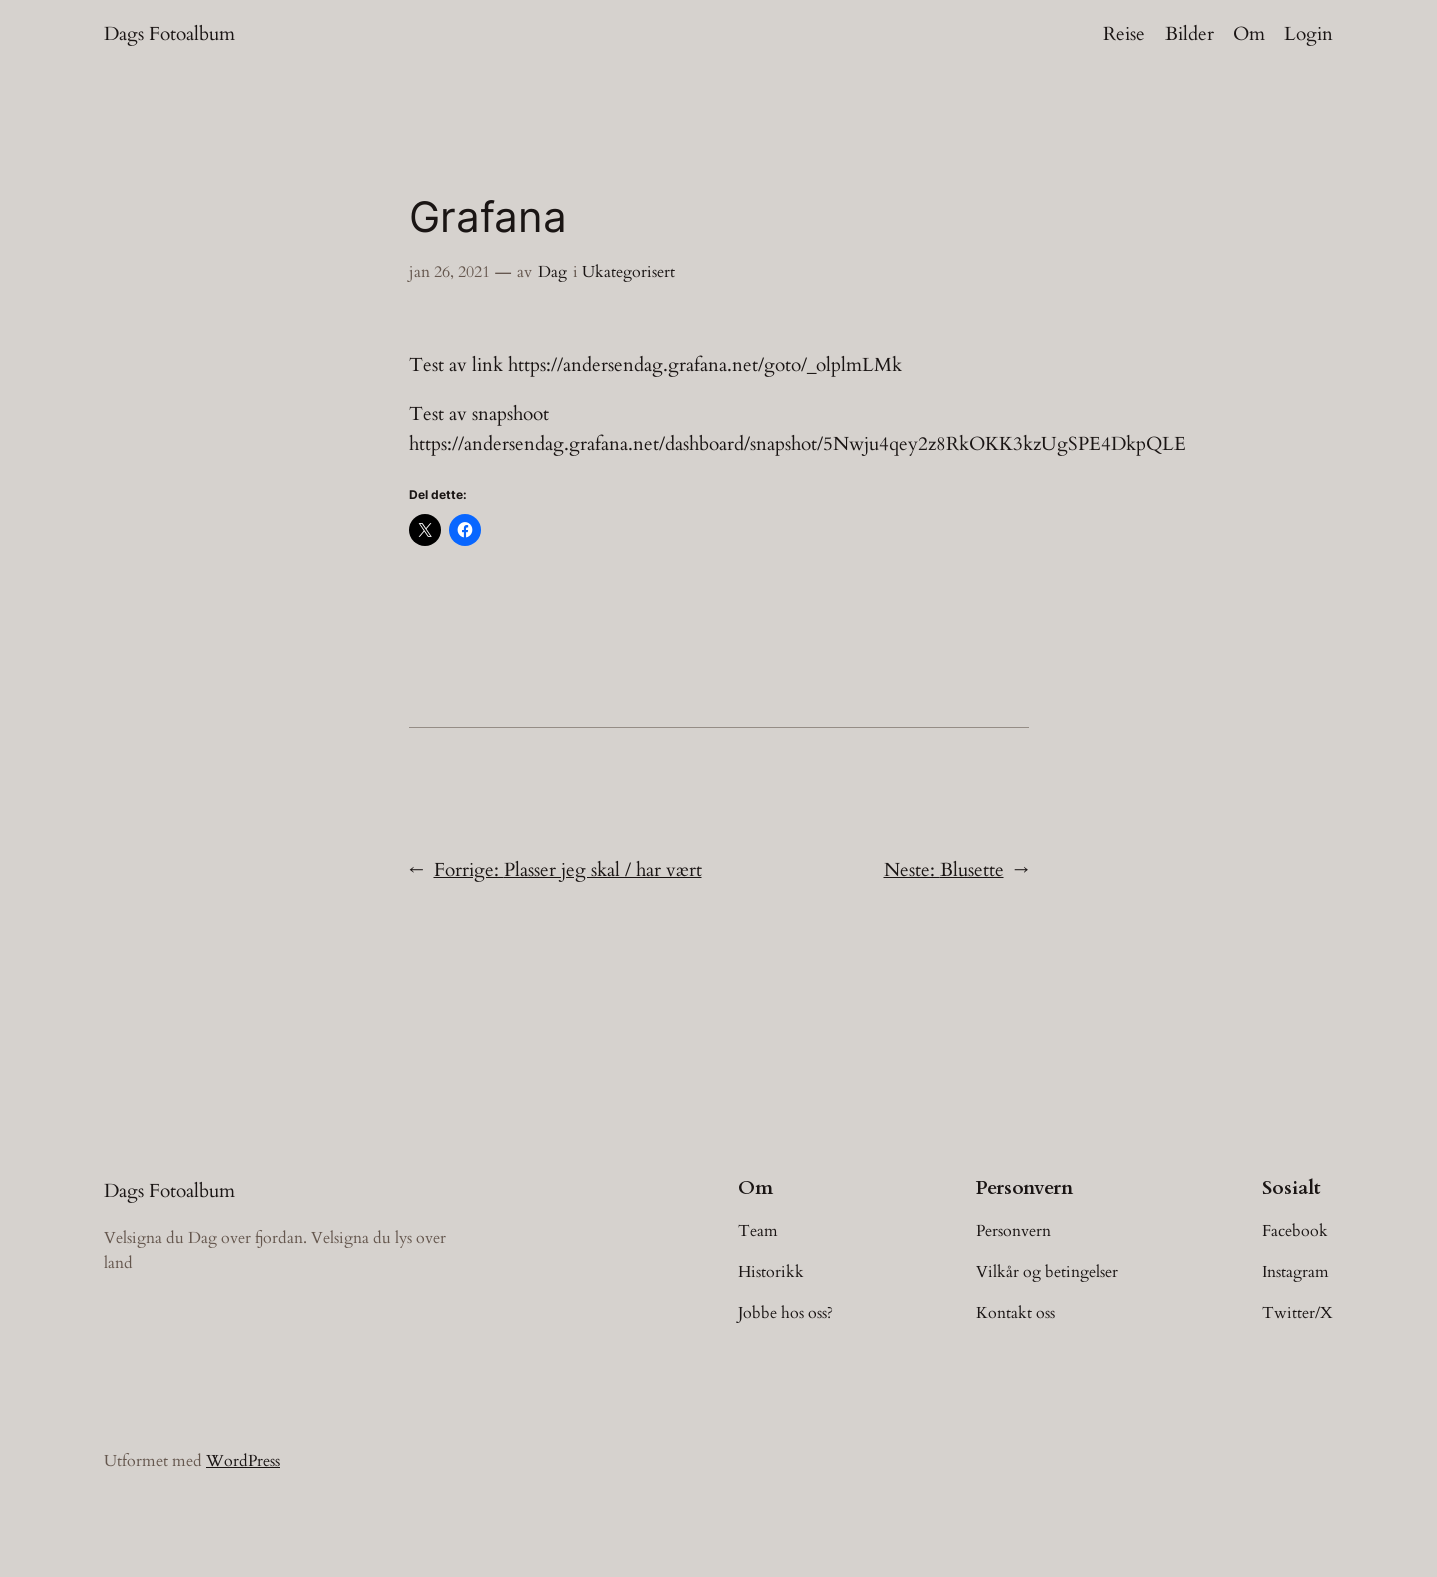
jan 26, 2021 (449, 272)
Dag (552, 272)
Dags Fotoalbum (169, 34)
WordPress (243, 1461)
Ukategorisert (628, 272)
